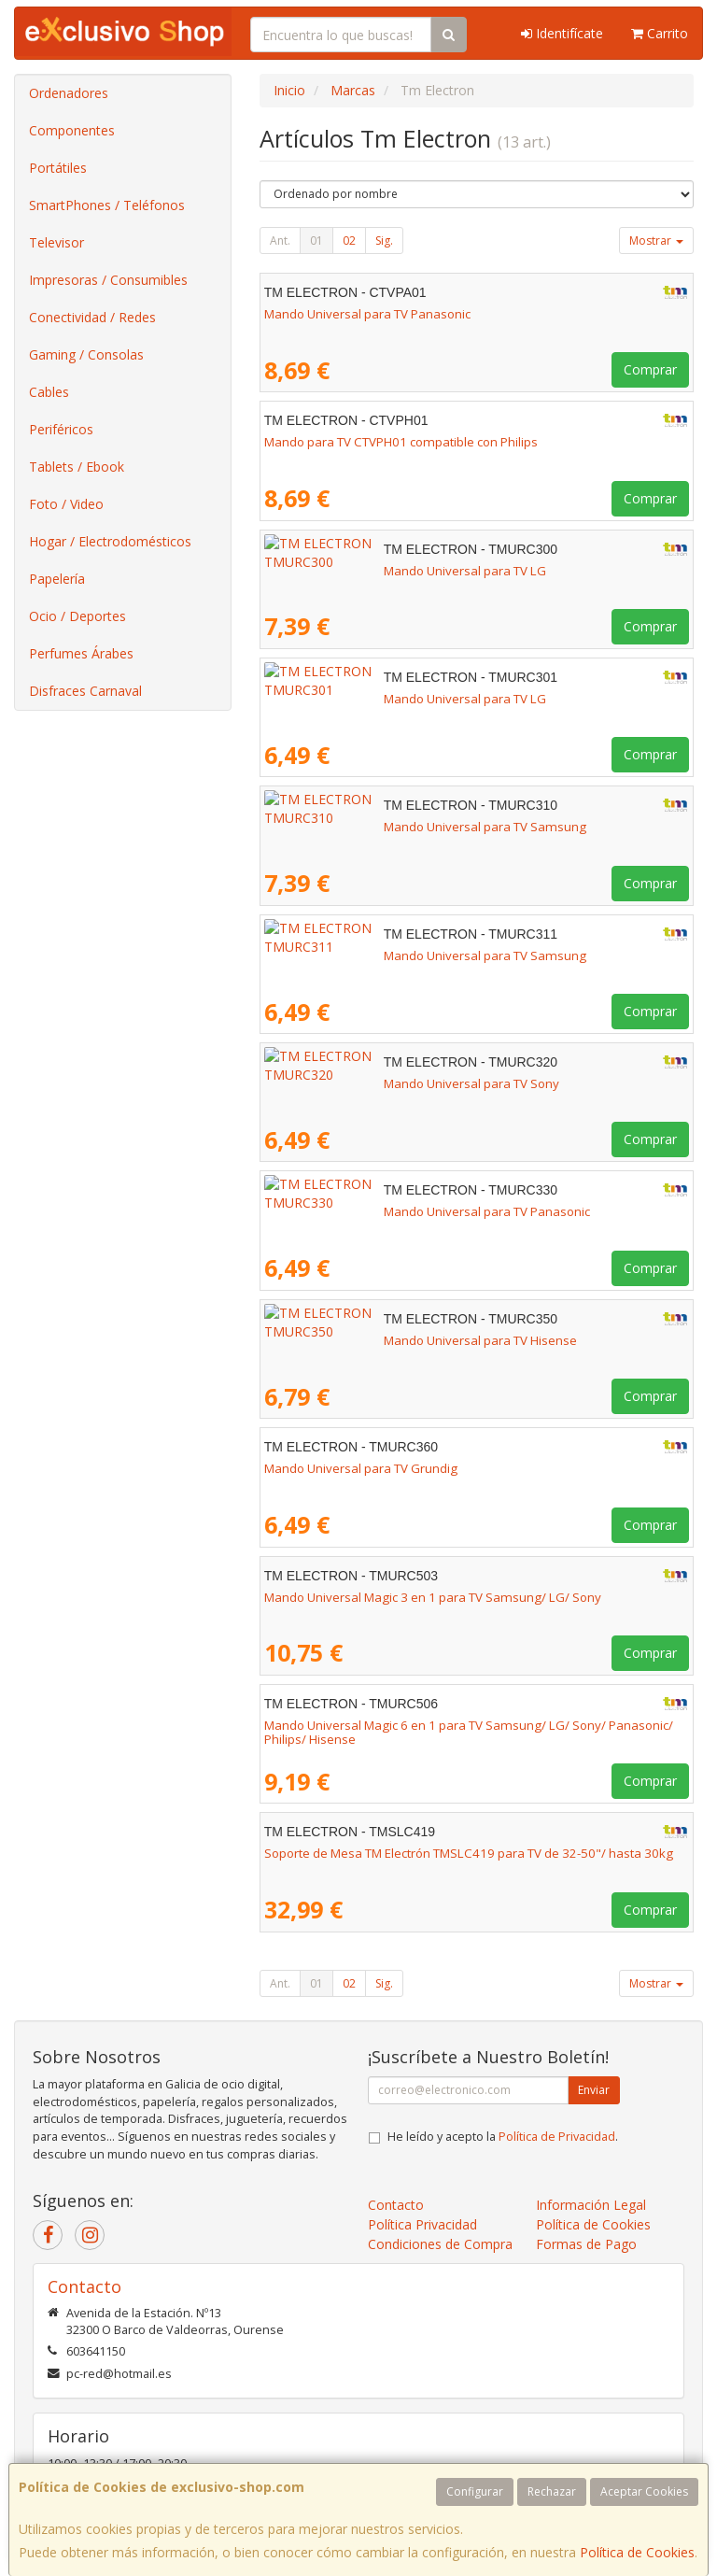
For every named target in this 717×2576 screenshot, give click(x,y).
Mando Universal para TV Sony (352, 1083)
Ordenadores (68, 93)
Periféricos (61, 429)
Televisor (56, 242)
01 (316, 240)
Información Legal (591, 2205)
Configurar (474, 2491)
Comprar (650, 369)
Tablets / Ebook (76, 466)
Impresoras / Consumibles (108, 280)
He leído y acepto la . (502, 2136)
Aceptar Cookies (644, 2491)
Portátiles (58, 168)
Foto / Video (66, 504)
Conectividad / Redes (92, 317)
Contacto (396, 2205)
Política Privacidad (422, 2224)
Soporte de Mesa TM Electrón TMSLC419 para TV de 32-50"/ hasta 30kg (468, 1853)
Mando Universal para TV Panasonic (367, 313)
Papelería (57, 578)
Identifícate (562, 33)
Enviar (594, 2090)
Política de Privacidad (557, 2136)
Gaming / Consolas (86, 354)
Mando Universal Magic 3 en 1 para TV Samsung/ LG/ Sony (432, 1597)
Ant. (280, 240)
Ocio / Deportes (77, 616)
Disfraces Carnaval (85, 691)
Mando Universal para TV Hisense (360, 1340)
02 (349, 240)
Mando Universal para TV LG (345, 570)
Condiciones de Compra (440, 2244)
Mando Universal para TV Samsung (365, 826)
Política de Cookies (637, 2552)
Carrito (659, 33)
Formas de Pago (586, 2244)
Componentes (72, 130)
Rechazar (551, 2491)
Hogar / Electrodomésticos (110, 541)
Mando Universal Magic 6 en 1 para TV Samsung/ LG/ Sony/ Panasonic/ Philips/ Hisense (468, 1732)
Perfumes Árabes (81, 653)
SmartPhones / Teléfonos (107, 205)
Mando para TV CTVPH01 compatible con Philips (401, 441)
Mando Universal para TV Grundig (360, 1468)
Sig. (384, 240)
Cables (49, 392)
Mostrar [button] (656, 240)
